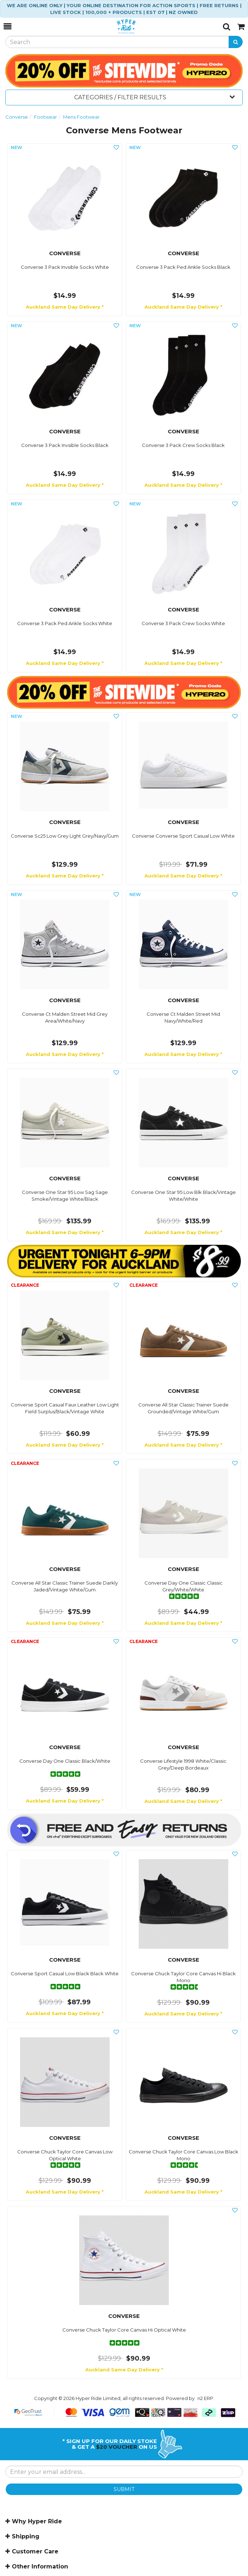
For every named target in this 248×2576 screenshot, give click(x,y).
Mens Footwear (81, 117)
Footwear (45, 117)
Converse (16, 117)
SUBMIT (124, 2489)
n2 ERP (205, 2398)
